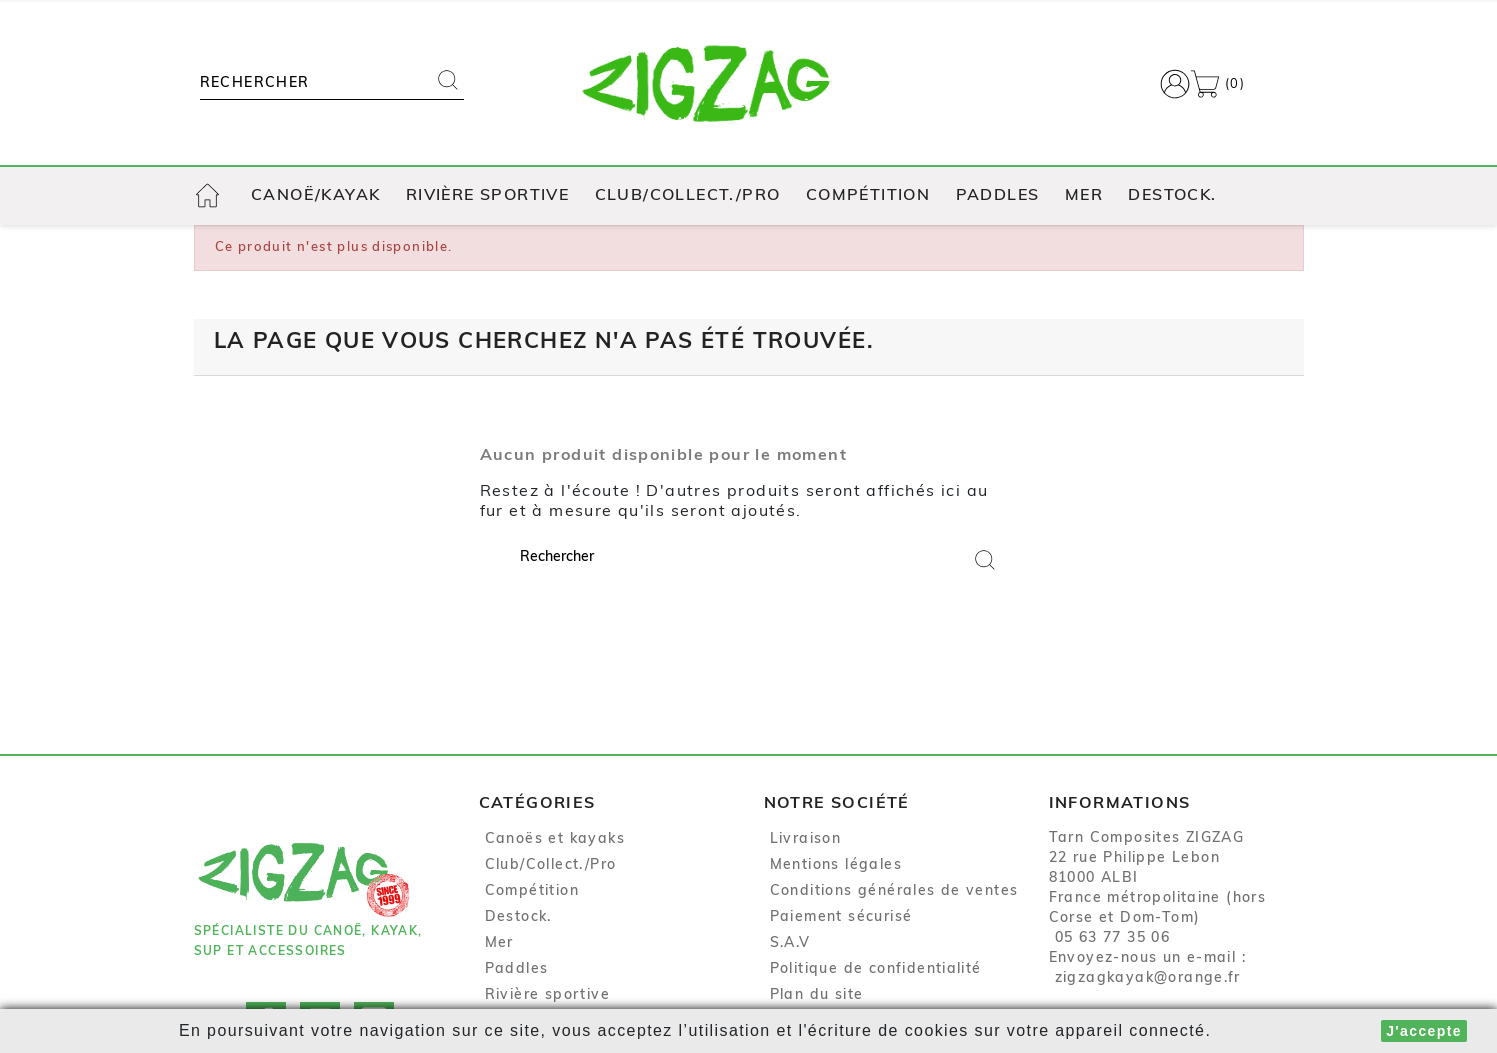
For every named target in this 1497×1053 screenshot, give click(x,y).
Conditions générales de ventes (894, 891)
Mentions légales (836, 865)
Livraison (806, 839)
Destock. (1172, 196)
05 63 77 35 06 (1113, 938)
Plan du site (817, 995)
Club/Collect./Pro (688, 196)
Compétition (868, 196)
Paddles (998, 196)
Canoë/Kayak (315, 196)
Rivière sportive (487, 196)
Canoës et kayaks (555, 839)
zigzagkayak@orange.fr (1148, 978)
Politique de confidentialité (876, 969)
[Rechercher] (312, 84)
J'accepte (1424, 1031)
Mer (1084, 196)
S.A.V (790, 943)
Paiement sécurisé (841, 917)
